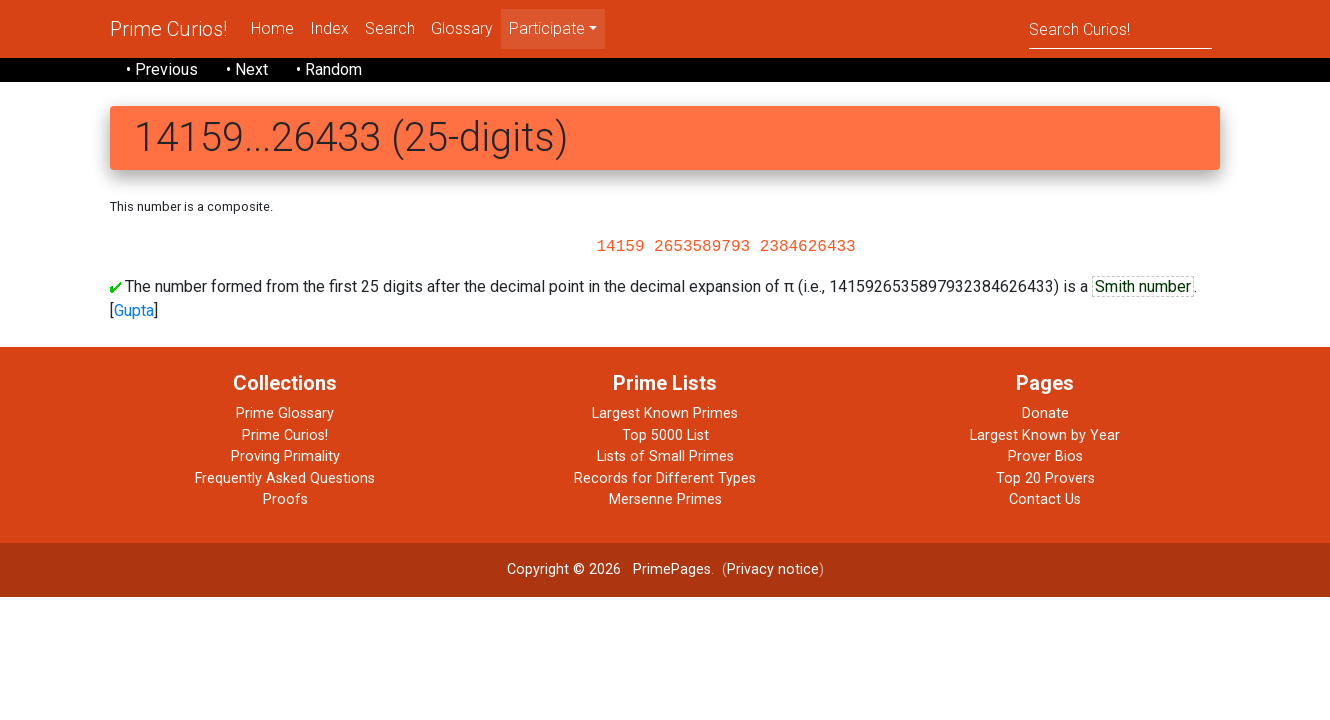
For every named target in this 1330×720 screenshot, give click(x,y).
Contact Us (1045, 499)
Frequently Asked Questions (285, 478)
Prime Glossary (285, 413)
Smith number (1143, 286)
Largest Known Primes (665, 413)
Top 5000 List (665, 435)
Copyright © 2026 (564, 569)
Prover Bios (1045, 456)
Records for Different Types (665, 478)
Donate (1045, 413)
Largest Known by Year (1045, 435)
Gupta (134, 310)
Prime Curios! (168, 29)
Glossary (462, 28)
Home (272, 28)
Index (329, 28)
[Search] (1120, 28)
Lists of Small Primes (665, 456)
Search (390, 28)
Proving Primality (285, 456)
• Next (247, 69)
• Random (329, 69)
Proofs (285, 499)
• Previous (162, 69)
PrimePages (672, 569)
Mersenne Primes (665, 499)
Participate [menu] (547, 28)
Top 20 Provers (1045, 478)
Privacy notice (773, 569)
